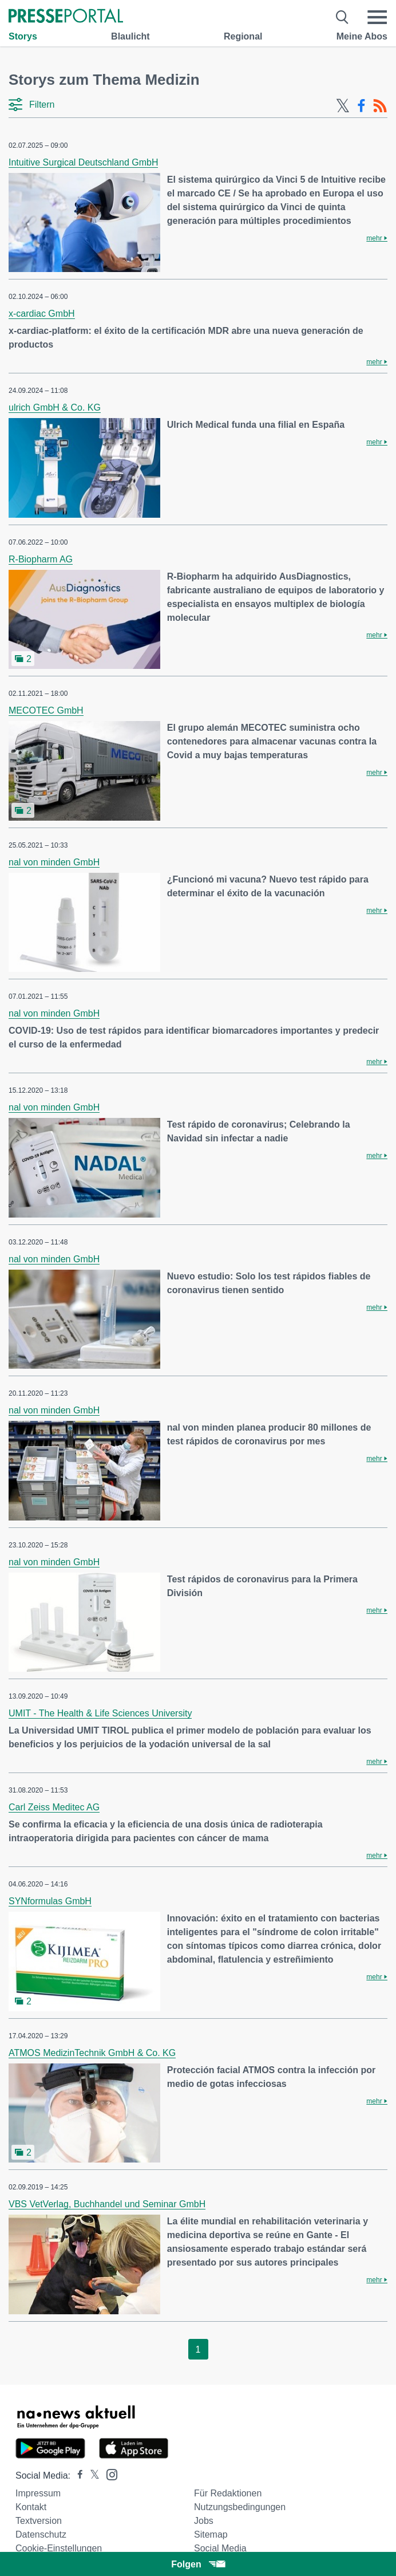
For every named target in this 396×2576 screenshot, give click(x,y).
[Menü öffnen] (377, 17)
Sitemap (211, 2534)
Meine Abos (361, 36)
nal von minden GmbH (54, 862)
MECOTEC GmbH (46, 710)
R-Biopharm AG (41, 559)
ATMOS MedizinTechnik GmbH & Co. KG (92, 2053)
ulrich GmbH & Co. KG (55, 407)
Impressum (38, 2493)
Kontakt (30, 2507)
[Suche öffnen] (342, 17)
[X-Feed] (342, 106)
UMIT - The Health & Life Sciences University (100, 1713)
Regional (243, 36)
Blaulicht (130, 36)
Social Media (220, 2548)
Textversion (38, 2521)
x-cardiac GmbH (42, 313)
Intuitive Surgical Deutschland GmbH (83, 162)
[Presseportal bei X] (91, 2475)
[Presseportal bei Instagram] (108, 2474)
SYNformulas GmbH (50, 1901)
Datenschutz (40, 2534)
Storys (23, 36)
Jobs (203, 2521)
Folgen (197, 2564)
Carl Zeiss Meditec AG (54, 1807)
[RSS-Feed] (380, 106)
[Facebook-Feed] (361, 106)
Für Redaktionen (228, 2493)
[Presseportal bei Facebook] (76, 2475)
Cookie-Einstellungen (58, 2548)
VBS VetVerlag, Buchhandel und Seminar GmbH (107, 2204)
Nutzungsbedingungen (240, 2507)
